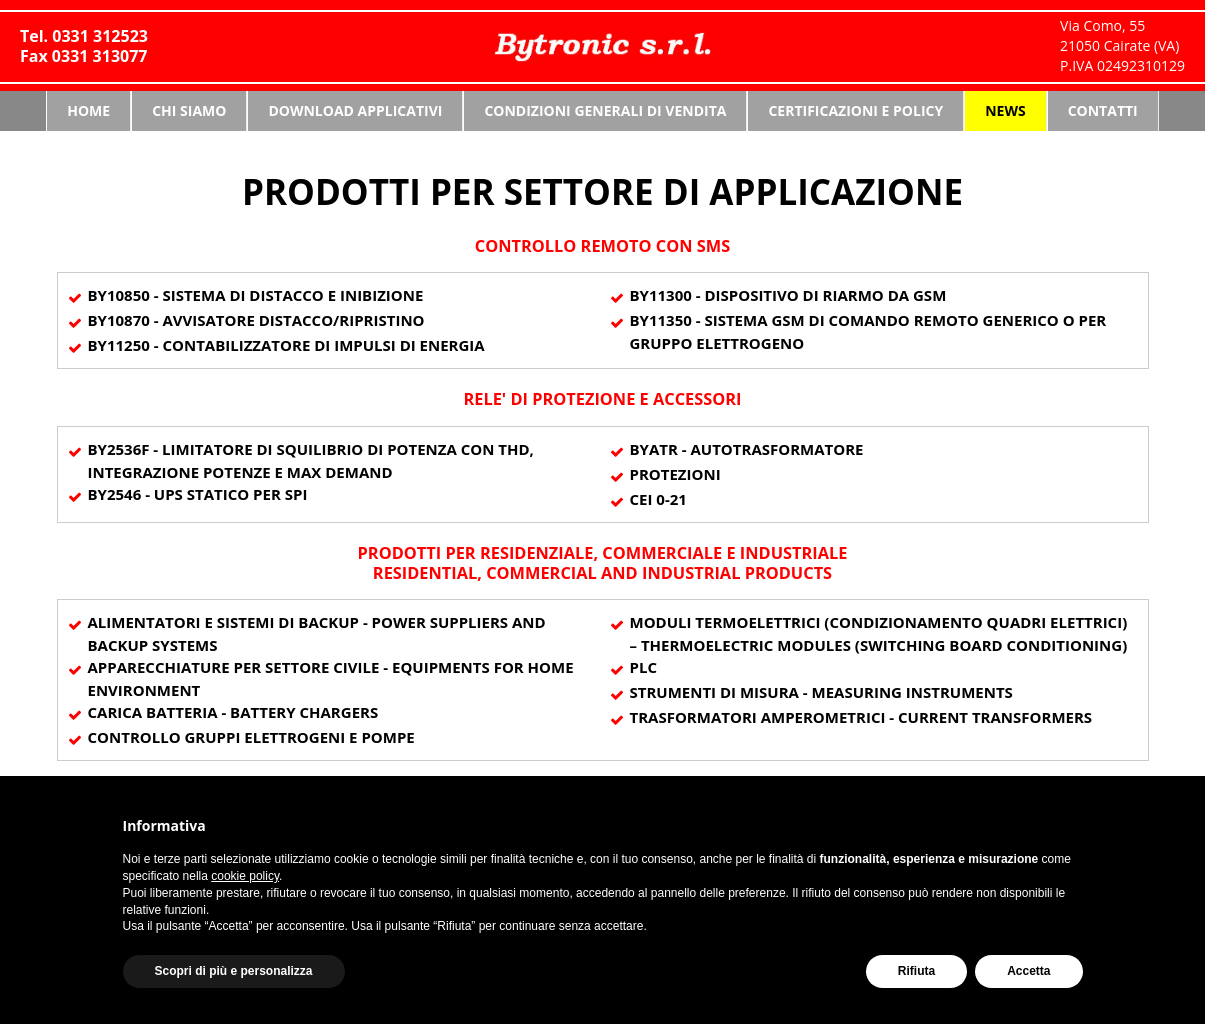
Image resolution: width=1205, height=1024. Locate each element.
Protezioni (675, 474)
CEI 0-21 (658, 499)
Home (88, 110)
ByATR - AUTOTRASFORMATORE (747, 449)
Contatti (1103, 110)
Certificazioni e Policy (855, 110)
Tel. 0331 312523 (84, 36)
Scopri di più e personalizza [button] (234, 971)
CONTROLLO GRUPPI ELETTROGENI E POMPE (251, 737)
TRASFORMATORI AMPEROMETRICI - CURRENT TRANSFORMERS (861, 717)
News (1005, 110)
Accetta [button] (1028, 971)
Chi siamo (189, 110)
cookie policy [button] (245, 876)
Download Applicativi (355, 110)
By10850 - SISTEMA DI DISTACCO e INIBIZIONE (256, 295)
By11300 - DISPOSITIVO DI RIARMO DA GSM (788, 295)
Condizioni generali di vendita (605, 110)
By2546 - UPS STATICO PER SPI (198, 494)
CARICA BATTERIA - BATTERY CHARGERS (233, 712)
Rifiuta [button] (916, 971)
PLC (643, 667)
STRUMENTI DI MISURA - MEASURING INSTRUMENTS (821, 692)
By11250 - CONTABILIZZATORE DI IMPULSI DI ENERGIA (286, 345)
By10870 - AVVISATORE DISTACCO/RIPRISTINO (256, 320)
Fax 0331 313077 (84, 56)
